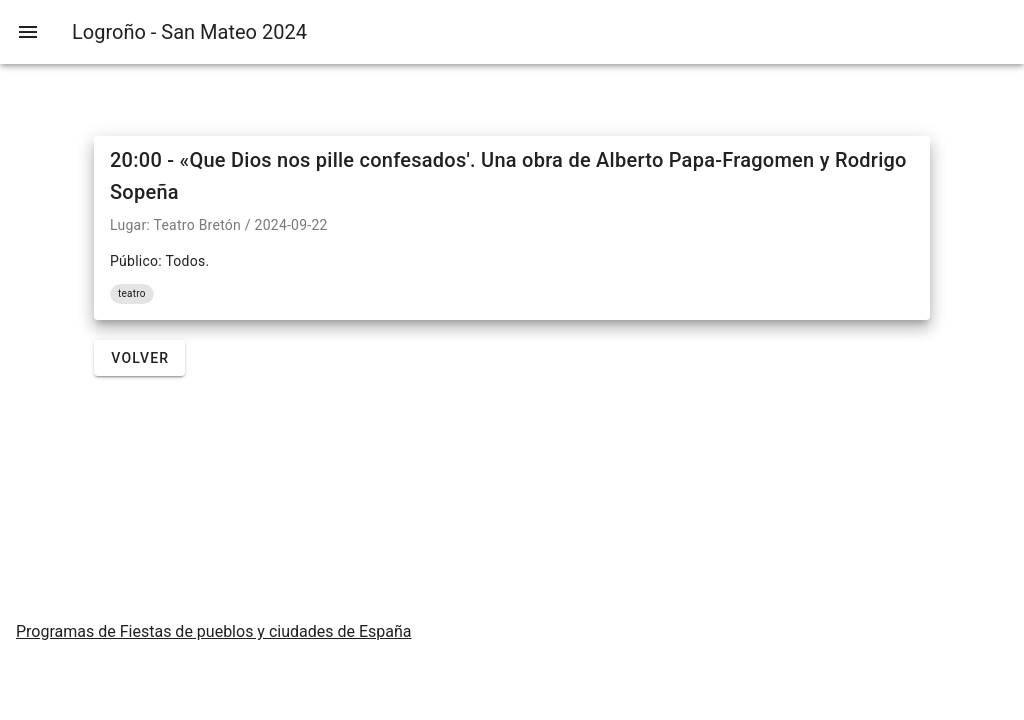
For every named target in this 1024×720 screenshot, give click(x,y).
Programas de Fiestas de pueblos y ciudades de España (214, 631)
